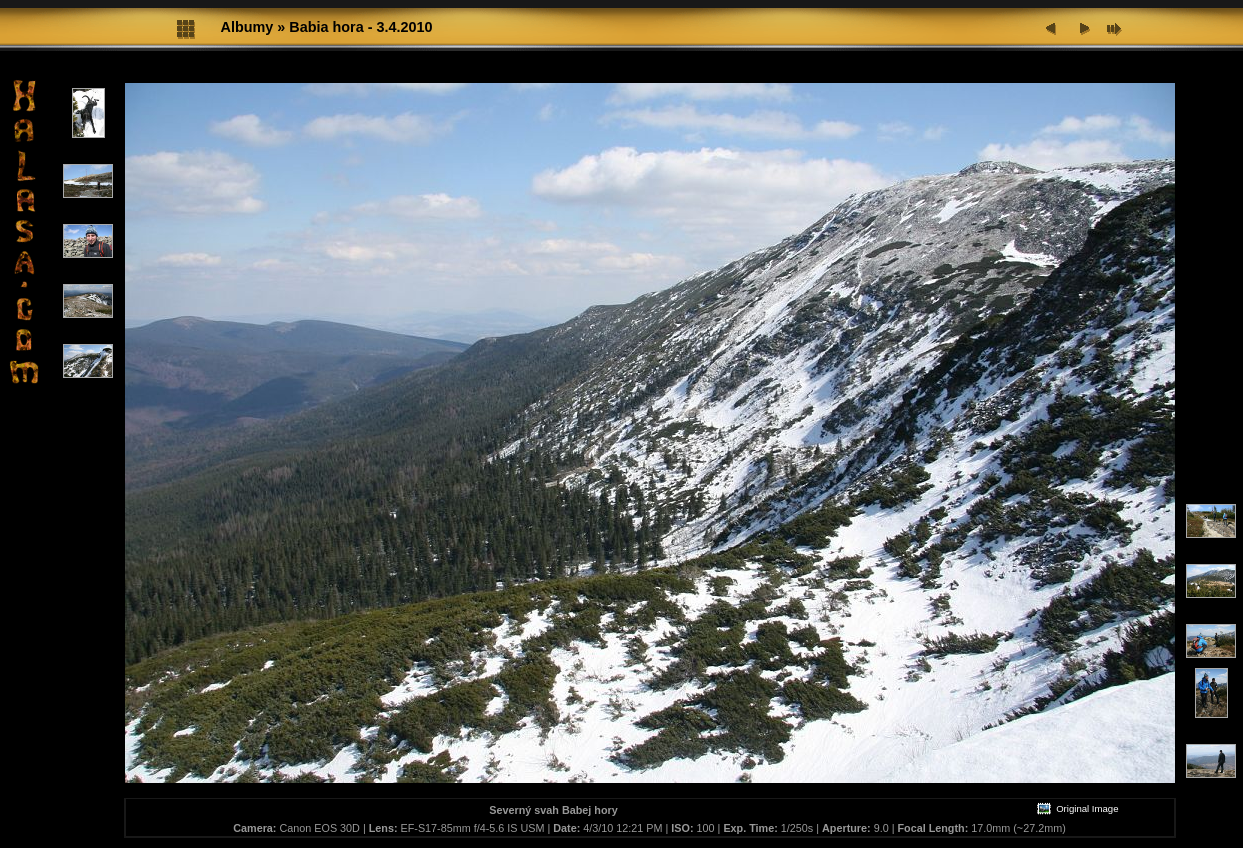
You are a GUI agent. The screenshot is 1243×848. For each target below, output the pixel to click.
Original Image (1077, 808)
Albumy (247, 27)
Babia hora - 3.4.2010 (360, 27)
